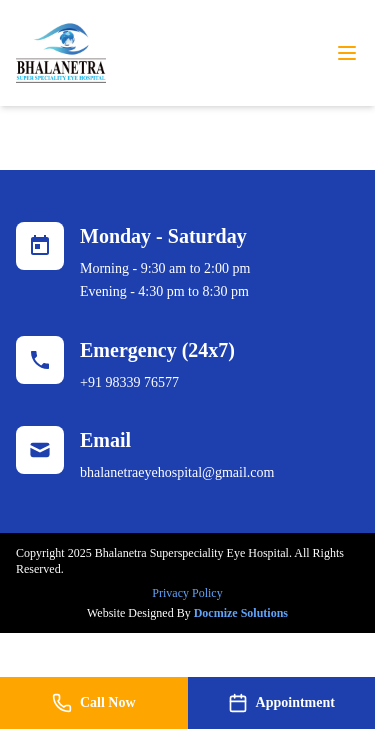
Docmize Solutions (241, 613)
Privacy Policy (187, 593)
